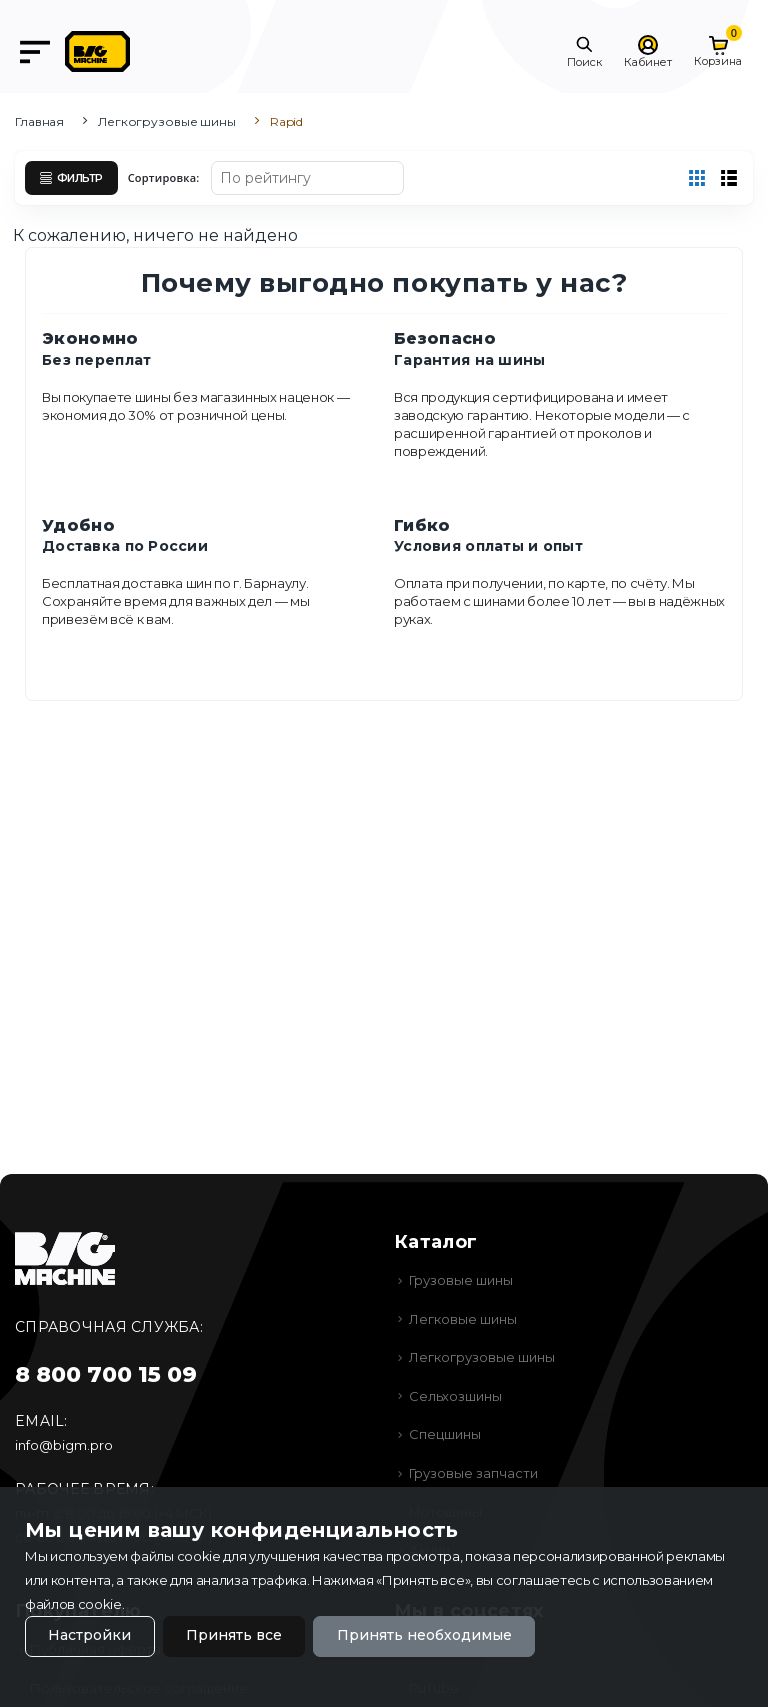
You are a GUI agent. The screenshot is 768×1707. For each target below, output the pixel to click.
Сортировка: (164, 177)
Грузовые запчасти (473, 1473)
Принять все (234, 1636)
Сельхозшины (455, 1396)
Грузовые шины (461, 1280)
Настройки (89, 1636)
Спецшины (445, 1434)
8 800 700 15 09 (106, 1374)
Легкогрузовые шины (167, 121)
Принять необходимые (424, 1636)
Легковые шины (463, 1319)
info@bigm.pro (64, 1445)
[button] (584, 52)
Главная (39, 121)
